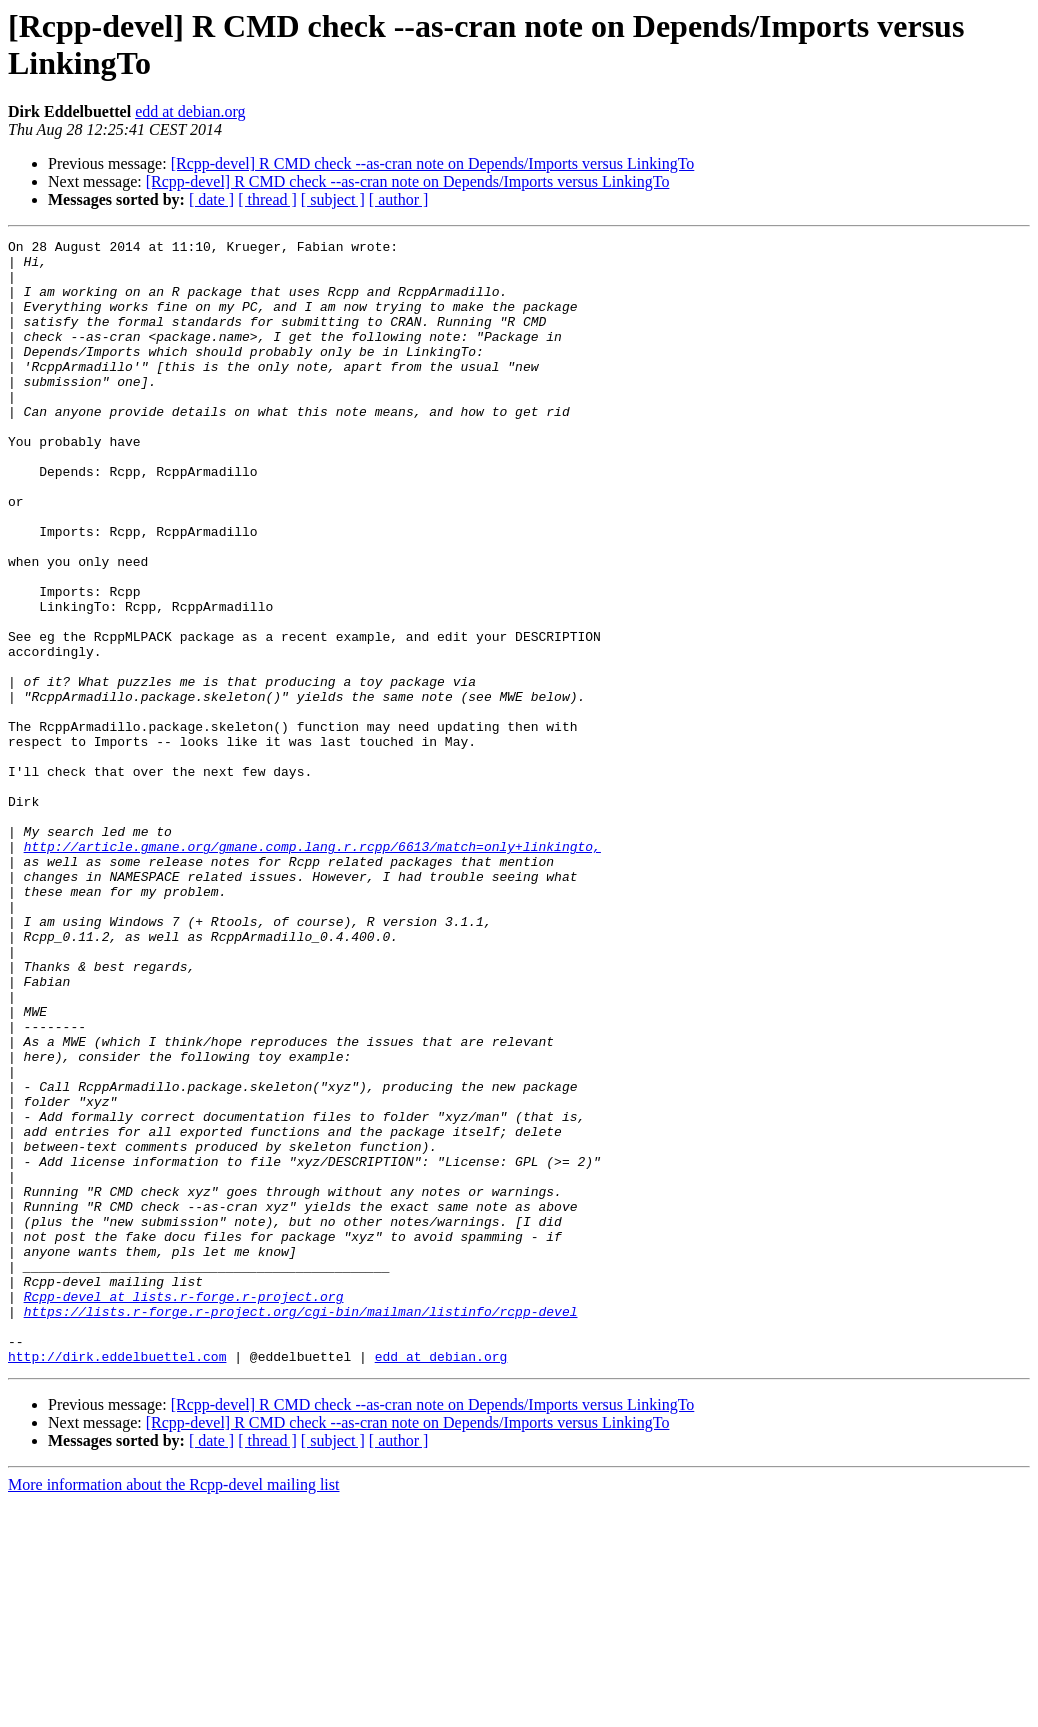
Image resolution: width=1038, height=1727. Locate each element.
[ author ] (399, 199)
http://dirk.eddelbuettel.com (117, 1581)
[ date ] (211, 199)
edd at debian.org (190, 111)
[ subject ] (333, 199)
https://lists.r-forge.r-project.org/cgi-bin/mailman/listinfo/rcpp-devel (301, 1527)
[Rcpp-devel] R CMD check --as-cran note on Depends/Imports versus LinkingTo (433, 163)
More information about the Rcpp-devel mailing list (173, 1709)
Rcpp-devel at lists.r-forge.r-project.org (184, 1509)
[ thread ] (267, 199)
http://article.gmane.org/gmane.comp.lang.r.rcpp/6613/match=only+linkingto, (312, 969)
